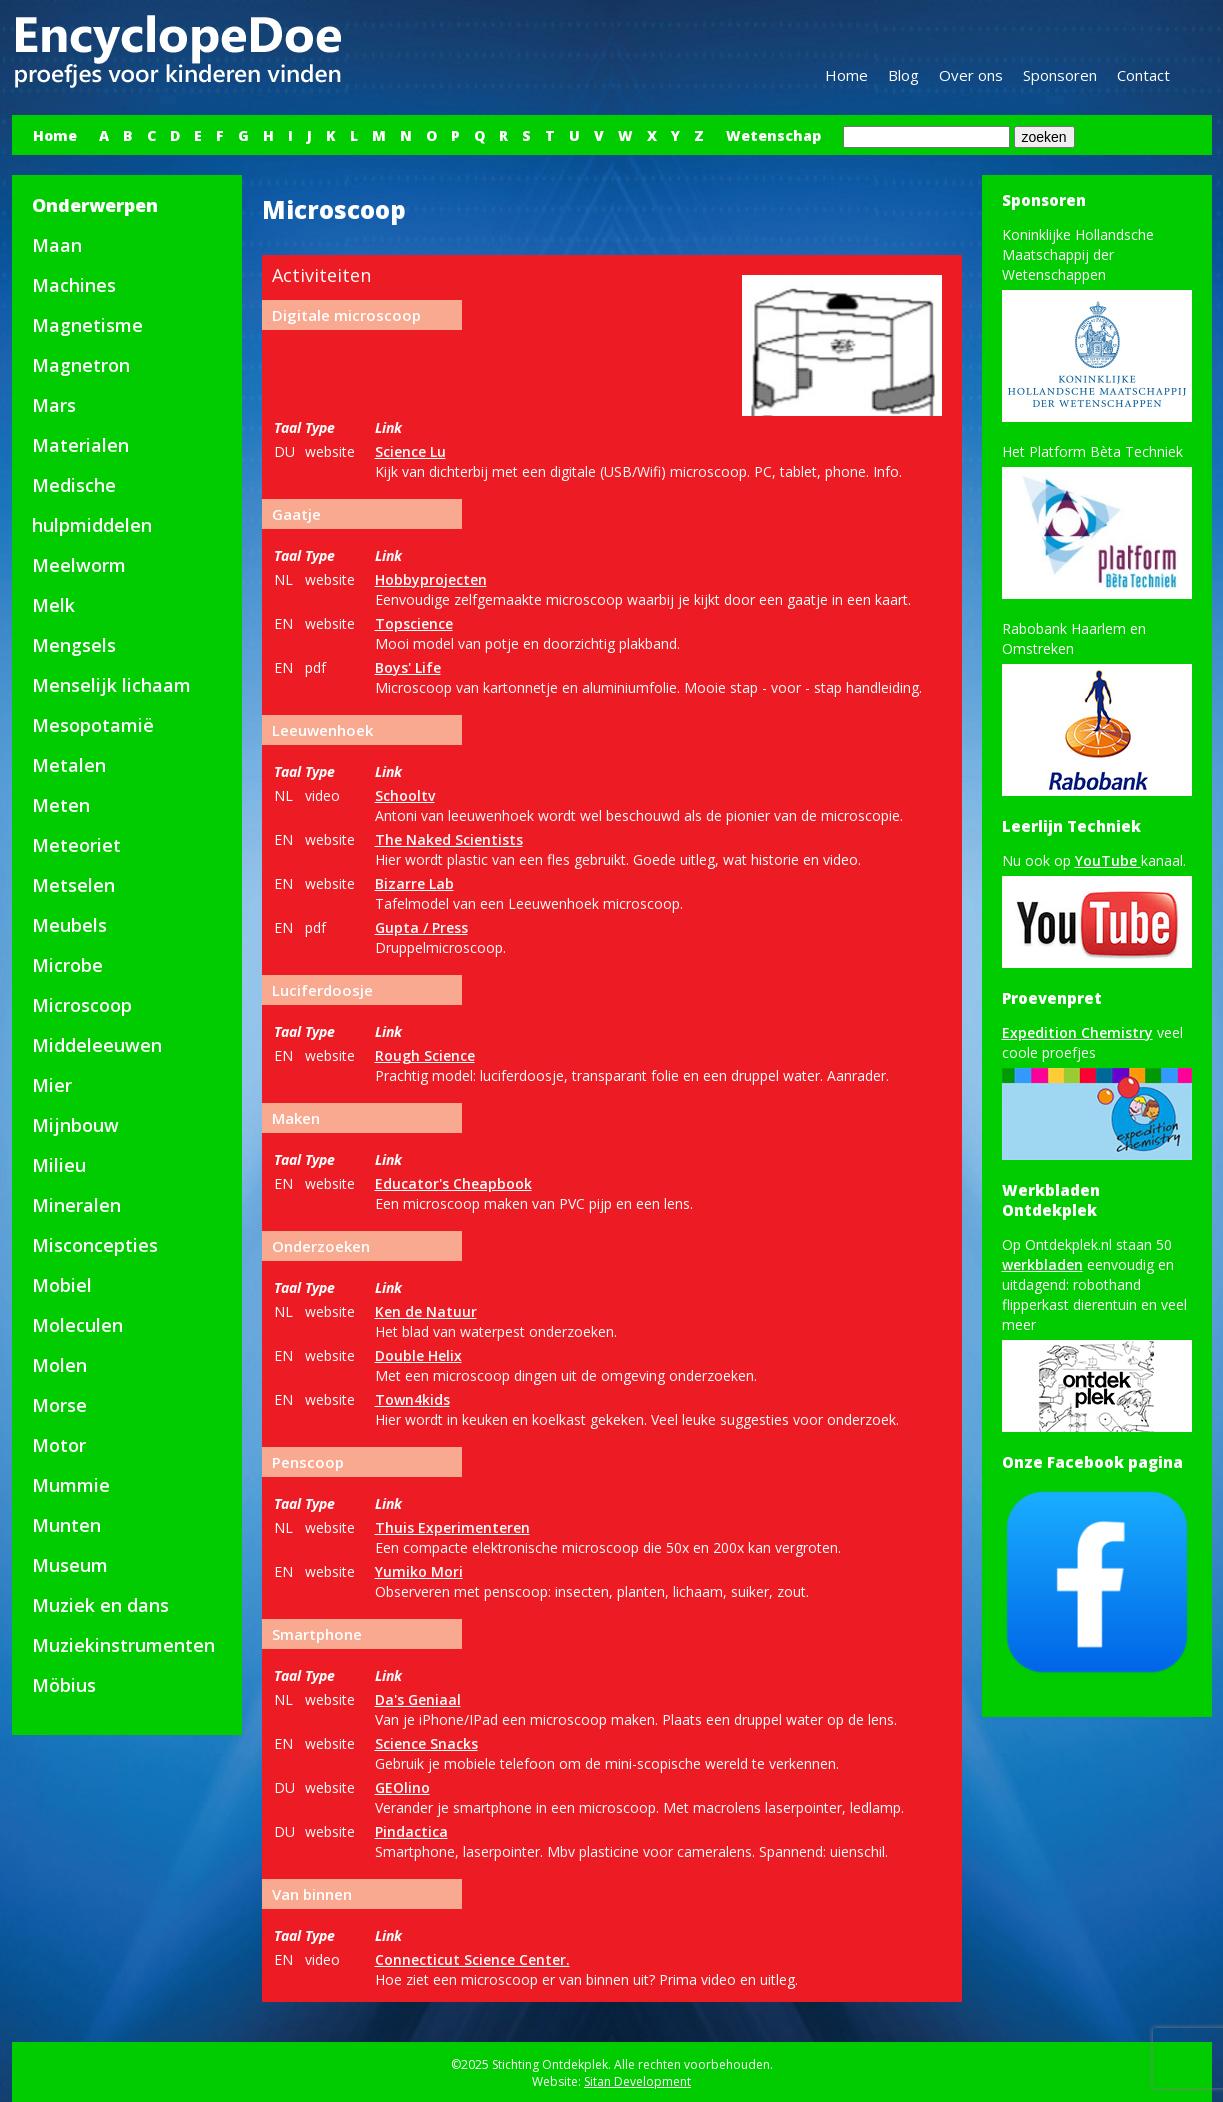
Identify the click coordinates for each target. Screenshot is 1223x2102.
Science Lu (410, 451)
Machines (74, 285)
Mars (54, 405)
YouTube (1108, 860)
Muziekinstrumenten (123, 1645)
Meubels (69, 925)
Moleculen (77, 1325)
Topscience (414, 623)
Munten (66, 1525)
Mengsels (74, 645)
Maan (57, 245)
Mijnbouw (75, 1125)
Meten (61, 805)
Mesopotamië (93, 725)
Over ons (971, 75)
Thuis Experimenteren (452, 1527)
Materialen (80, 445)
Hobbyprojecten (431, 579)
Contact (1143, 75)
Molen (59, 1365)
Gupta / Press (421, 927)
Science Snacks (426, 1743)
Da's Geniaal (418, 1699)
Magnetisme (87, 325)
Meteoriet (76, 845)
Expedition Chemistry (1077, 1032)
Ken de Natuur (426, 1311)
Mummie (71, 1485)
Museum (70, 1565)
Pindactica (411, 1831)
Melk (53, 605)
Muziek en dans (100, 1605)
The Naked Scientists (449, 839)
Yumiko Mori (419, 1571)
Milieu (59, 1165)
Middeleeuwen (97, 1045)
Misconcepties (95, 1245)
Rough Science (425, 1055)
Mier (52, 1085)
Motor (59, 1445)
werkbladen (1042, 1264)
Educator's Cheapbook (453, 1183)
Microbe (67, 965)
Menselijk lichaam (111, 685)
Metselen (73, 885)
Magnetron (81, 365)
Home (846, 75)
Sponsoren (1060, 75)
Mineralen (76, 1205)
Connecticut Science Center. (472, 1959)
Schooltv (405, 795)
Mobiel (62, 1285)
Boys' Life (408, 667)
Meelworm (79, 565)
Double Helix (418, 1355)
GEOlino (402, 1787)
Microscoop (82, 1005)
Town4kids (412, 1399)
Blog (903, 75)
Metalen (69, 765)
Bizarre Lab (414, 883)
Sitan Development (637, 2081)
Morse (59, 1405)
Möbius (64, 1685)
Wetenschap (773, 135)
